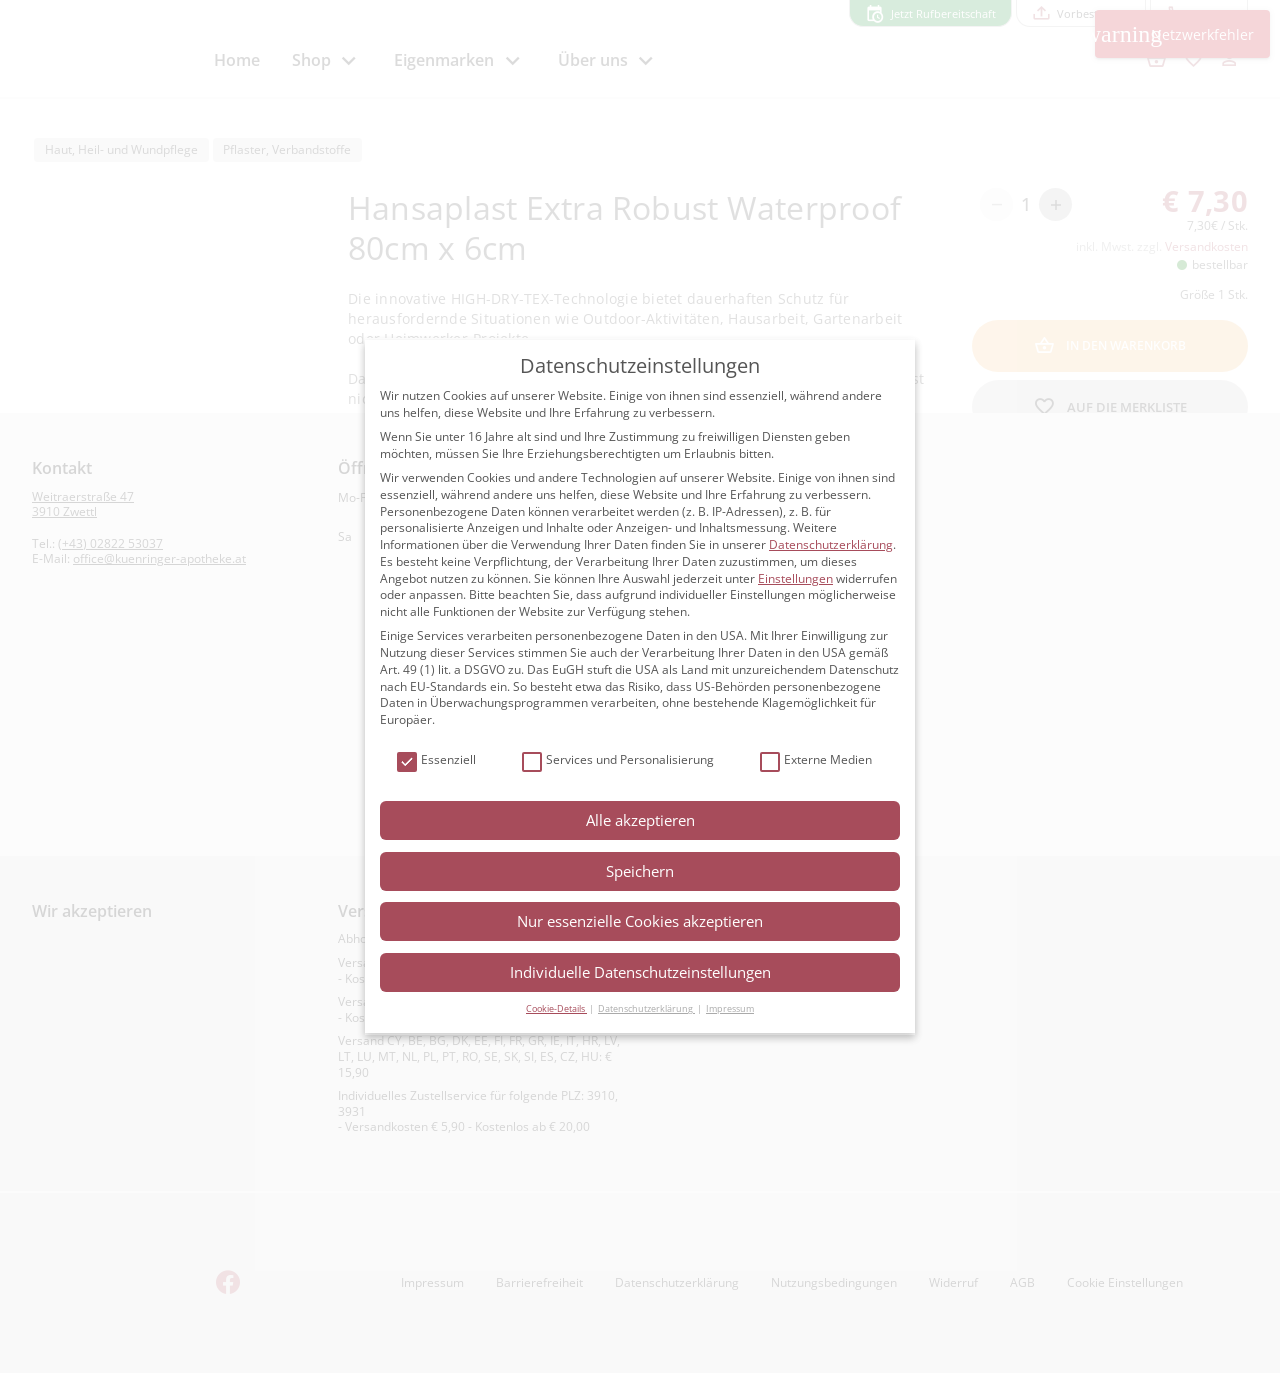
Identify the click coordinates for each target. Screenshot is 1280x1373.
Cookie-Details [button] (556, 1008)
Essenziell (436, 760)
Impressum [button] (730, 1008)
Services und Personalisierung (618, 760)
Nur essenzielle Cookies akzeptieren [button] (640, 921)
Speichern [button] (640, 871)
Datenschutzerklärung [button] (646, 1008)
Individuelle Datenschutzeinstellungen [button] (640, 972)
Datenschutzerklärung (831, 544)
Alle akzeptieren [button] (640, 820)
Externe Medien (816, 760)
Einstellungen (795, 578)
